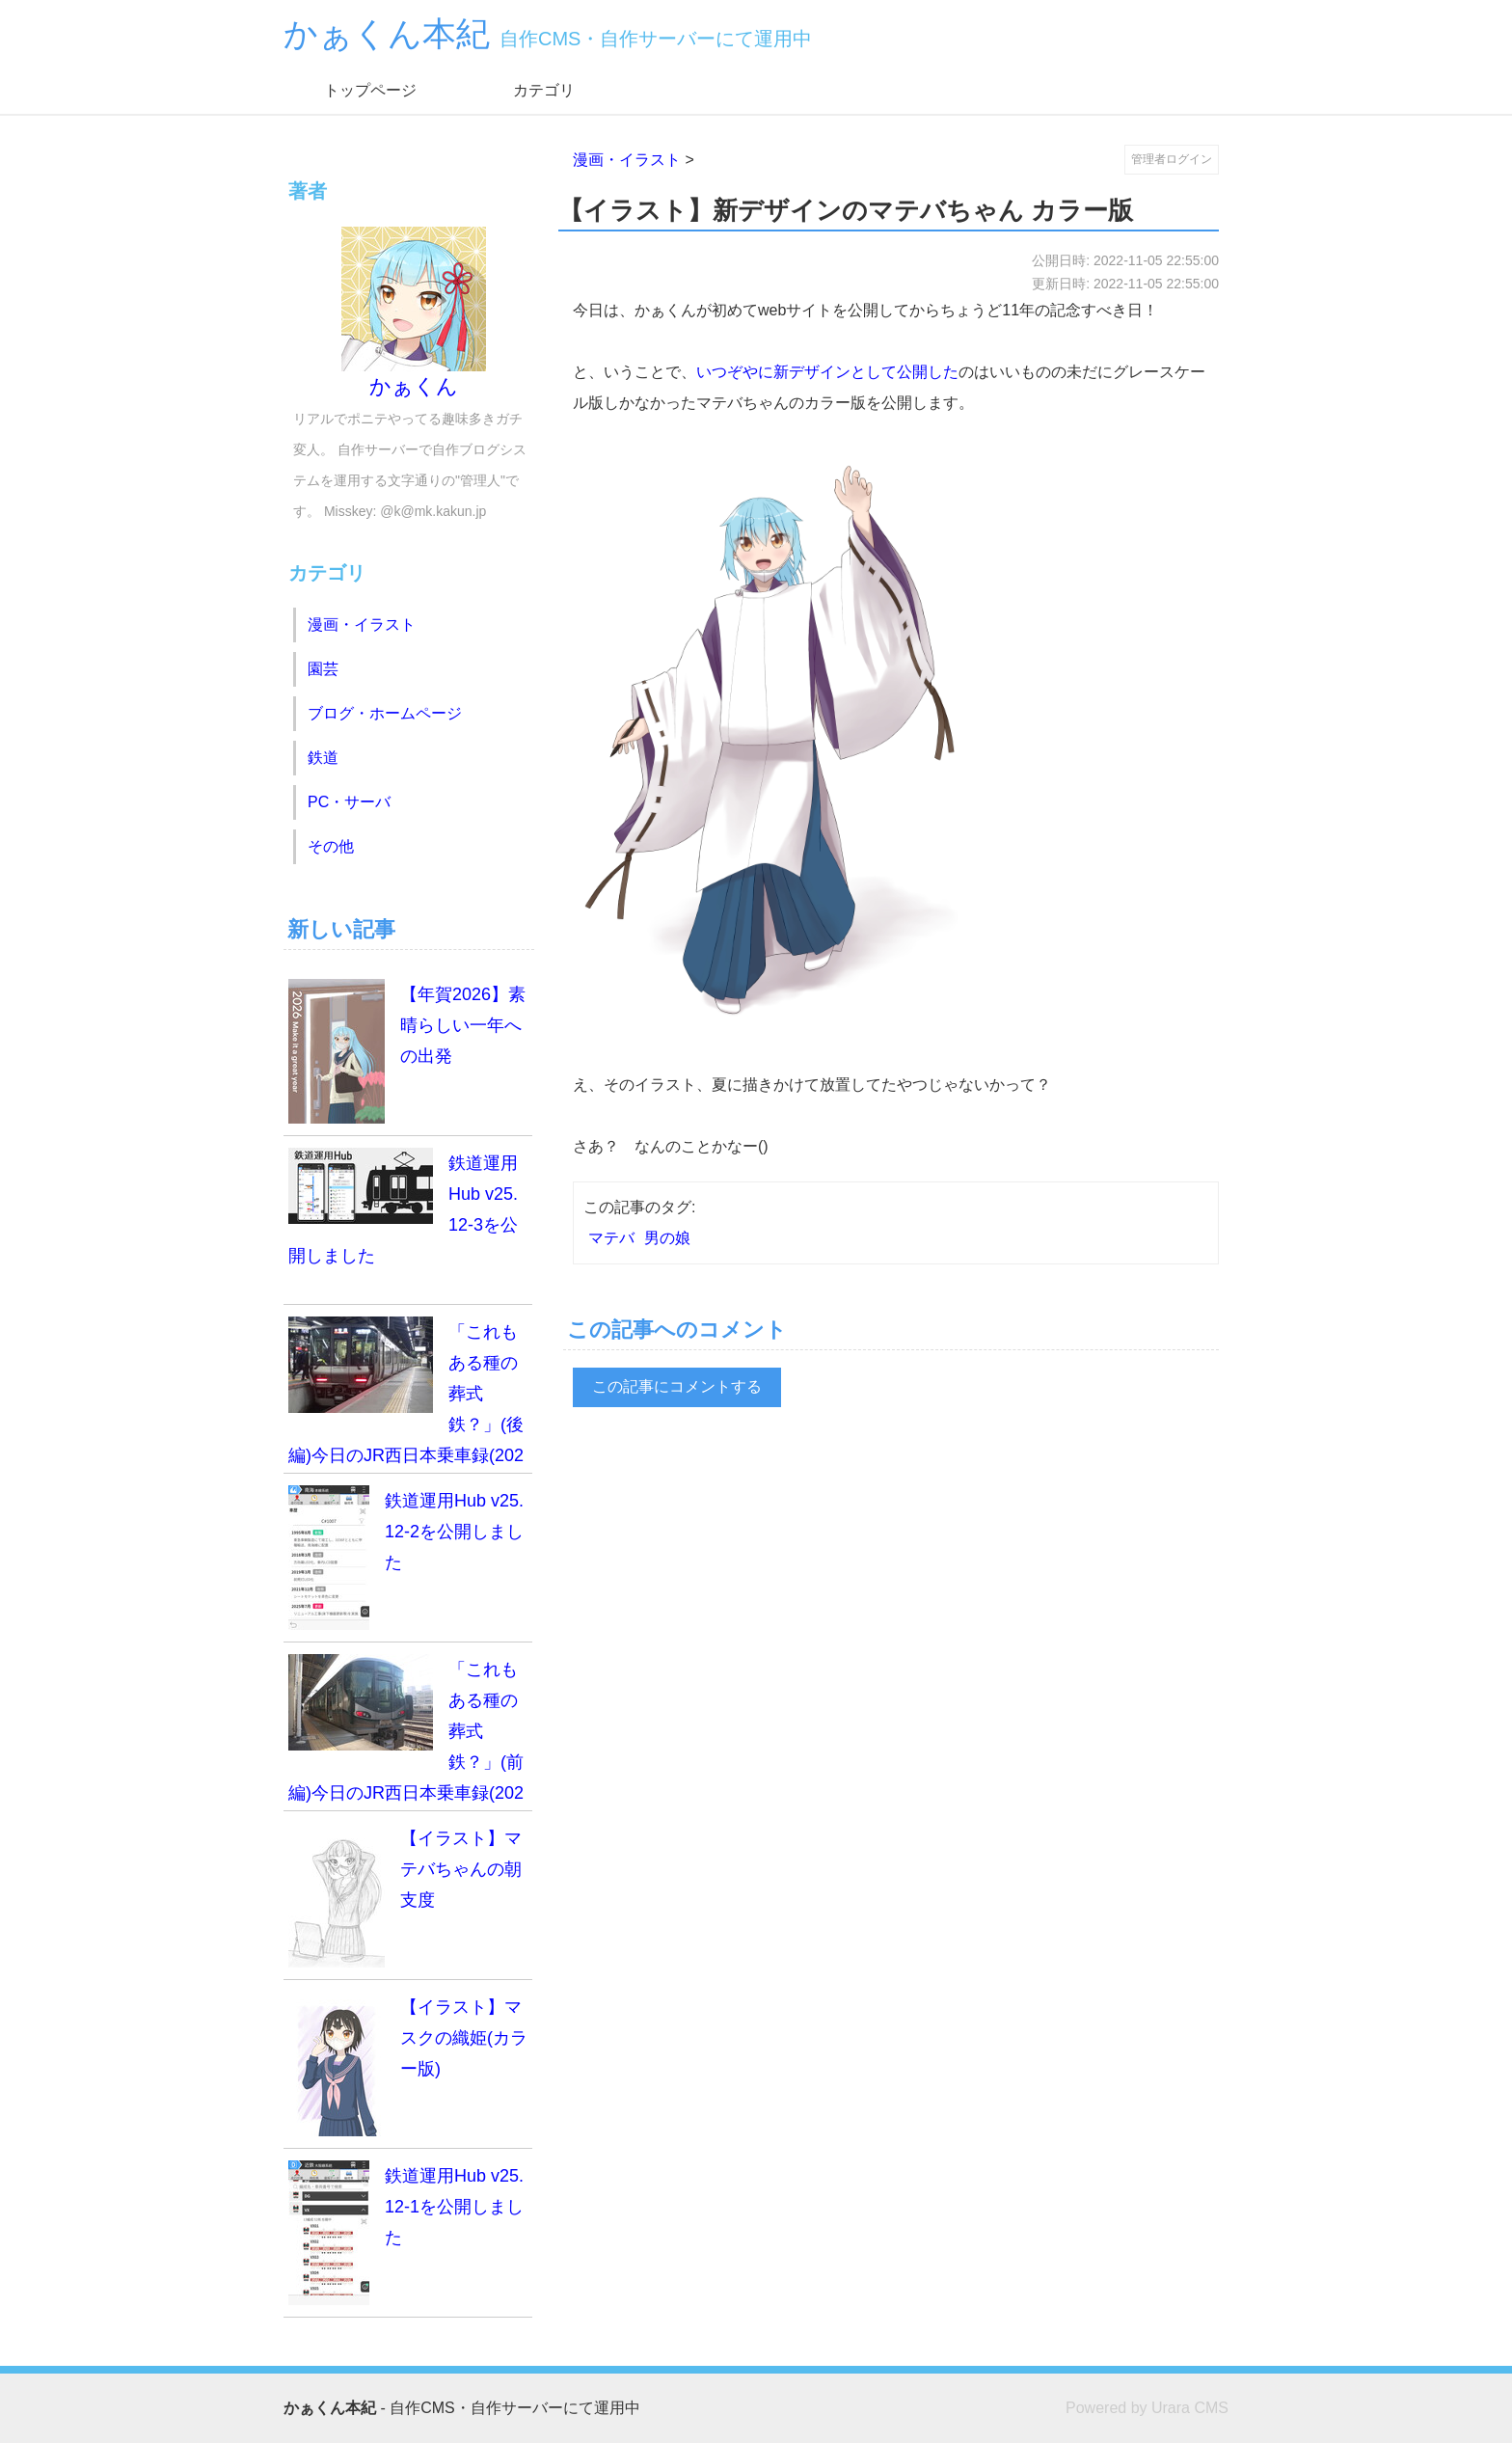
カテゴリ (544, 90)
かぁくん (413, 312)
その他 (331, 846)
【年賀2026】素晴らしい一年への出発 (407, 1051)
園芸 (323, 669)
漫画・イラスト (627, 159)
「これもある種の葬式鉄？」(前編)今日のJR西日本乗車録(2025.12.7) (406, 1732)
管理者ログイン (1171, 159)
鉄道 (323, 757)
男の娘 (667, 1238)
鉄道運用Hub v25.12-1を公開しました (406, 2232)
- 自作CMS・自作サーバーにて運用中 (462, 2408)
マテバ (611, 1238)
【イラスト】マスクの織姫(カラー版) (407, 2064)
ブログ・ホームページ (385, 713)
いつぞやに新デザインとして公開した (827, 372)
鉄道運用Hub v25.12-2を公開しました (406, 1557)
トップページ (370, 90)
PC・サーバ (349, 802)
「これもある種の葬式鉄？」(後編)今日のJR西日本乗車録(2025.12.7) (406, 1395)
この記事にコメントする (677, 1386)
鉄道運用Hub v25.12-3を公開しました (403, 1206)
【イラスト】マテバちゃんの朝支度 (405, 1895)
